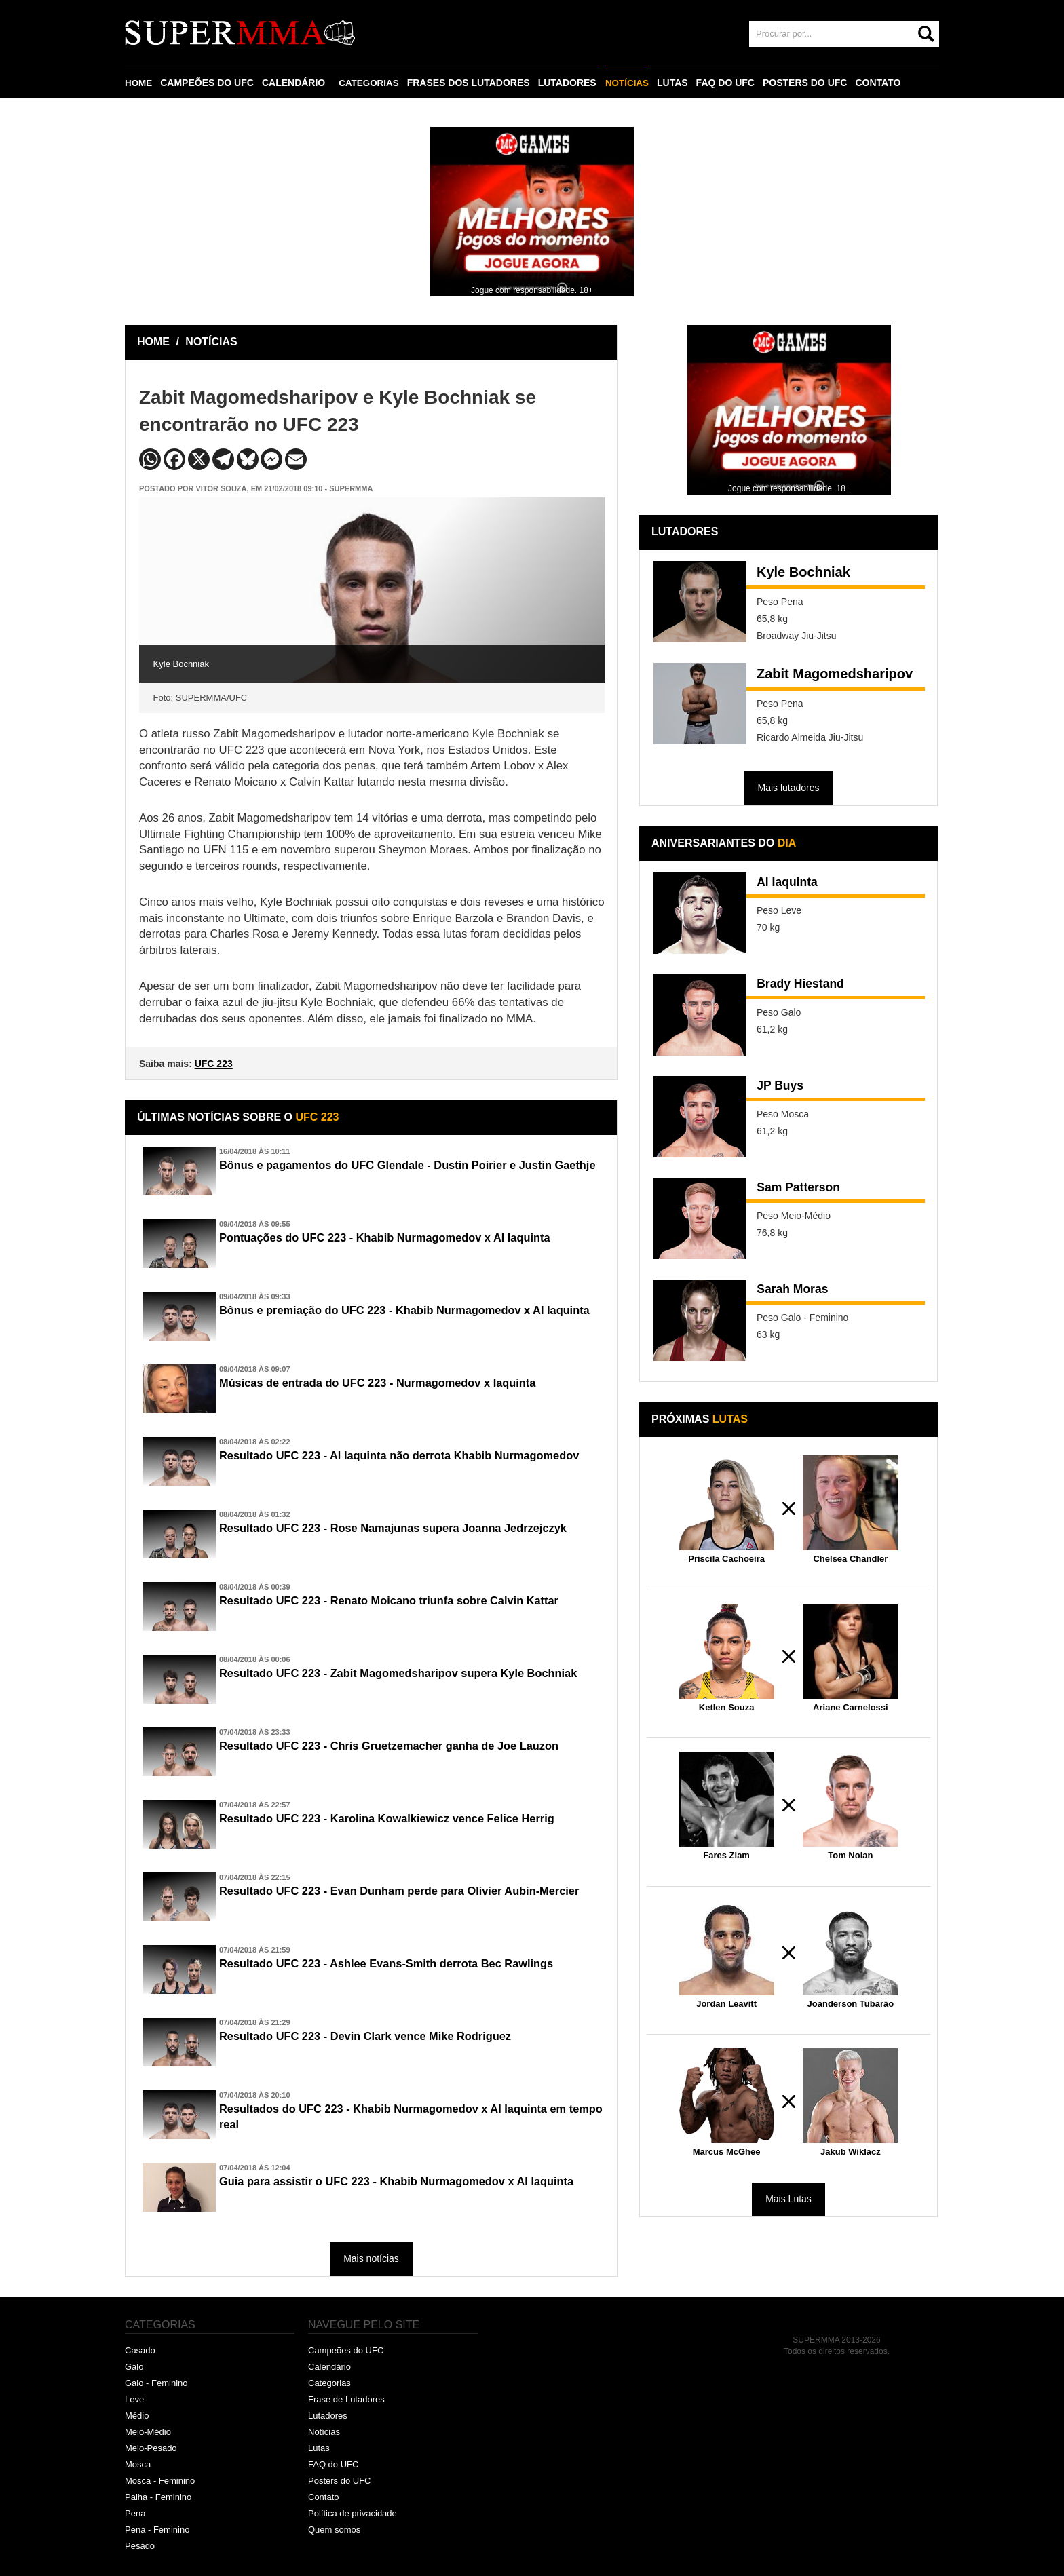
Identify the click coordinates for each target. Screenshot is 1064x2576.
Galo (134, 2367)
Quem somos (334, 2529)
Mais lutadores (788, 787)
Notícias (324, 2432)
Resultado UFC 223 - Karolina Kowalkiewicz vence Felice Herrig (403, 1819)
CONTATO (883, 82)
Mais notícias (371, 2258)
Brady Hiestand (806, 985)
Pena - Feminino (157, 2529)
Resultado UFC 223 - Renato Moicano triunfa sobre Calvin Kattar (405, 1601)
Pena (135, 2513)
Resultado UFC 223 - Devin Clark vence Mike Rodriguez (379, 2036)
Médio (137, 2415)
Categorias (329, 2383)
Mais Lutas (788, 2198)
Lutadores (327, 2415)
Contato (323, 2497)
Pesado (140, 2546)
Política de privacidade (352, 2513)
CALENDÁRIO (294, 82)
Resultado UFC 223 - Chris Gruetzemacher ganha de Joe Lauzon (405, 1746)
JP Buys (783, 1086)
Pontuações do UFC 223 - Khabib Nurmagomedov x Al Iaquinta (401, 1238)
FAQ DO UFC (730, 82)
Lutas (319, 2448)
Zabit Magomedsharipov (835, 673)
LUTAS (677, 82)
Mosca (138, 2464)
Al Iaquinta (791, 883)
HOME (139, 82)
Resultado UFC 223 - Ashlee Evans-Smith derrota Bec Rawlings (402, 1964)
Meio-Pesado (151, 2448)
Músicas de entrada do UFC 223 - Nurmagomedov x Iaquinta (393, 1383)
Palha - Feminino (158, 2497)
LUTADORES (571, 82)
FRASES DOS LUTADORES (472, 82)
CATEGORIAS (371, 82)
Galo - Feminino (156, 2383)
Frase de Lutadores (346, 2399)
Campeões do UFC (345, 2350)
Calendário (329, 2367)
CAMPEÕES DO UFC (208, 82)
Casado (140, 2350)
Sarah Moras (797, 1290)
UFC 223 (214, 1063)
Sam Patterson (804, 1188)
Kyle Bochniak (803, 571)
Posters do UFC (339, 2481)
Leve (134, 2399)
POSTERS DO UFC (809, 82)
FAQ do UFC (333, 2464)
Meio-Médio (148, 2432)
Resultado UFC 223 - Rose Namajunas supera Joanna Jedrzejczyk (410, 1528)
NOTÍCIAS (630, 82)
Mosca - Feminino (160, 2481)
